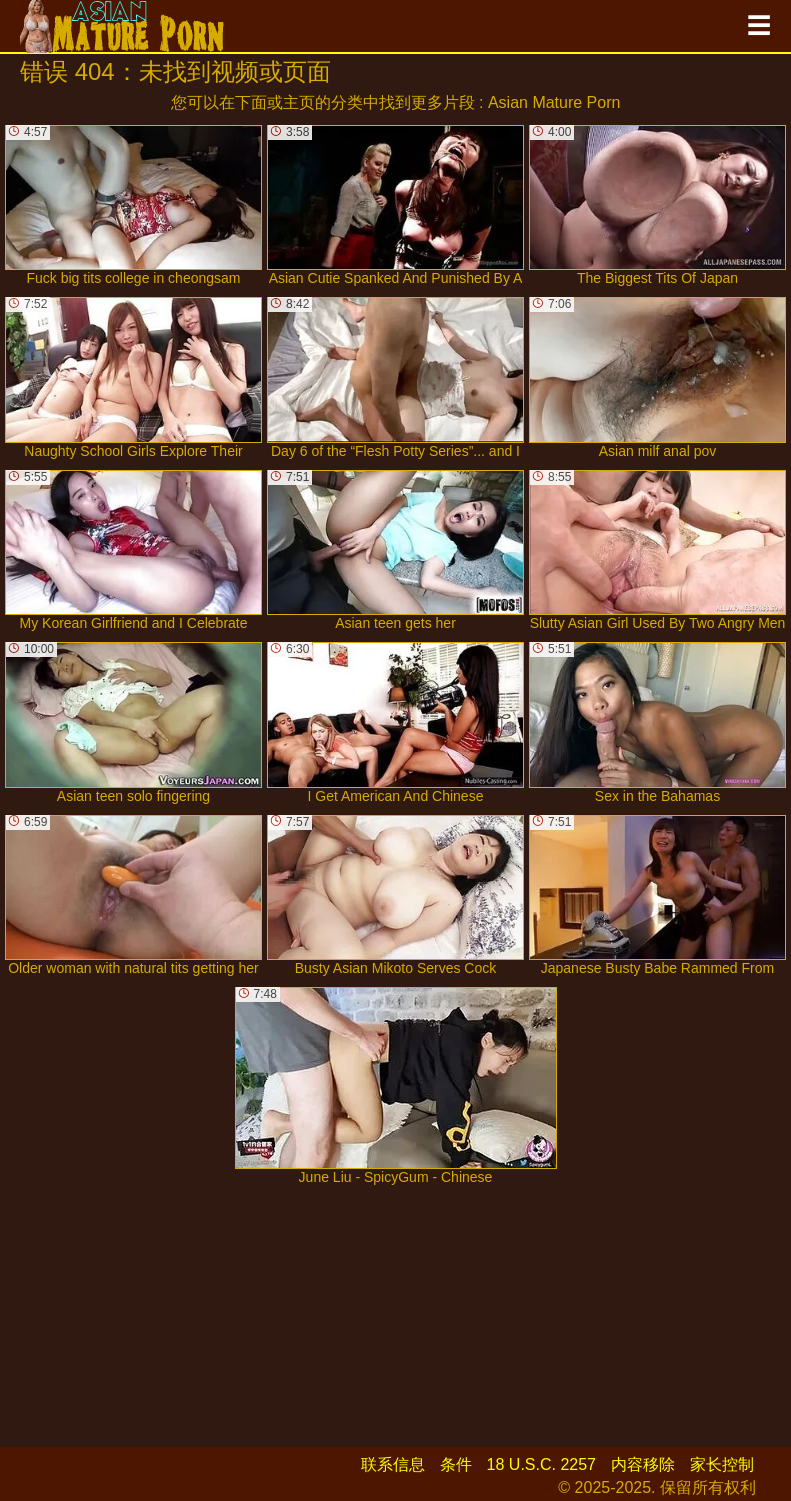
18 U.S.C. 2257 (541, 1464)
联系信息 (393, 1464)
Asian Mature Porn (554, 102)
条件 (456, 1464)
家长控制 (722, 1464)
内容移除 (643, 1464)
